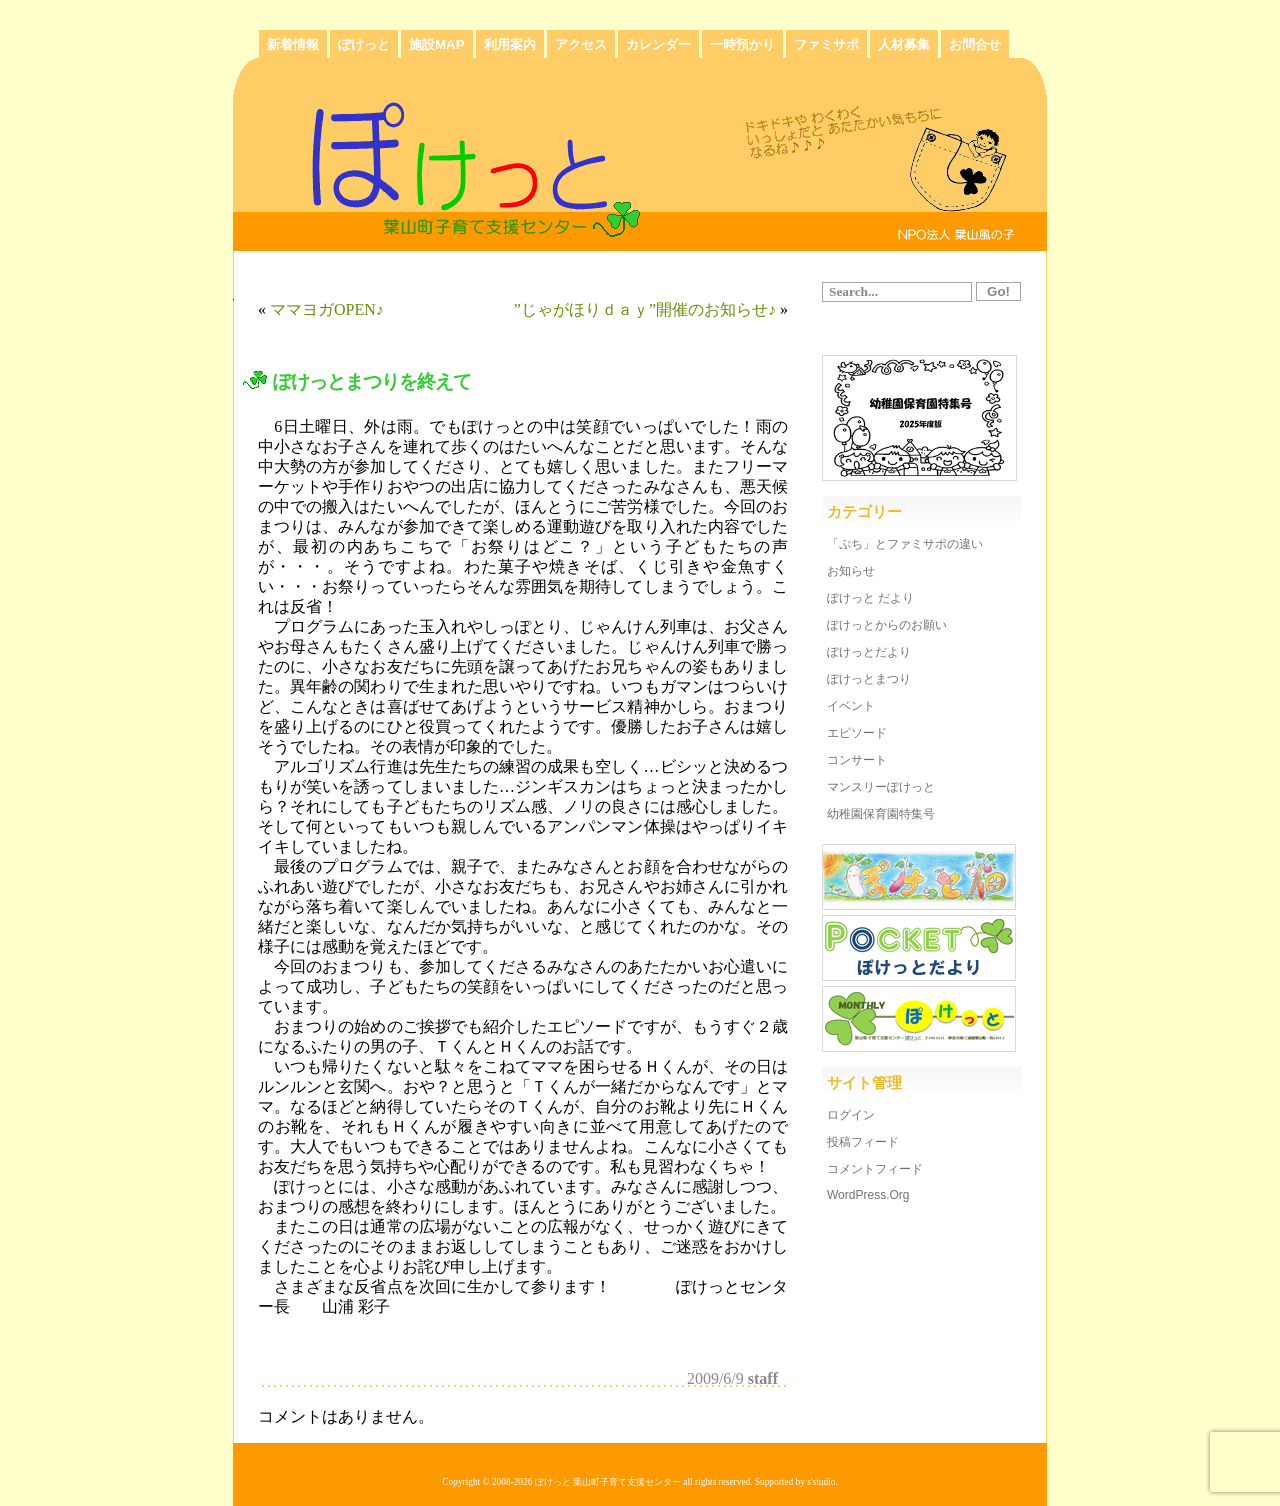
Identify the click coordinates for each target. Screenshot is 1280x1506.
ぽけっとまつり (869, 679)
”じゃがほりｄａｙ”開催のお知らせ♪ (645, 309)
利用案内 (510, 44)
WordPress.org (868, 1195)
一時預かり (742, 44)
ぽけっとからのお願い (887, 625)
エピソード (857, 733)
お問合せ (975, 44)
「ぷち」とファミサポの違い (905, 544)
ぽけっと (364, 44)
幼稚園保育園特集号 (881, 814)
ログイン (851, 1115)
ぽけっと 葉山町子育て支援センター (608, 1482)
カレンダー (658, 44)
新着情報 (293, 44)
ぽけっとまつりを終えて (372, 381)
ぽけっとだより (869, 652)
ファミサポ (826, 44)
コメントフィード (875, 1169)
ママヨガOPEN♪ (327, 309)
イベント (851, 706)
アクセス (581, 44)
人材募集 (904, 44)
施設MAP (437, 44)
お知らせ (851, 571)
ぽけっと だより (870, 598)
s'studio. (822, 1482)
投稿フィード (863, 1142)
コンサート (857, 760)
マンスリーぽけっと (881, 787)
